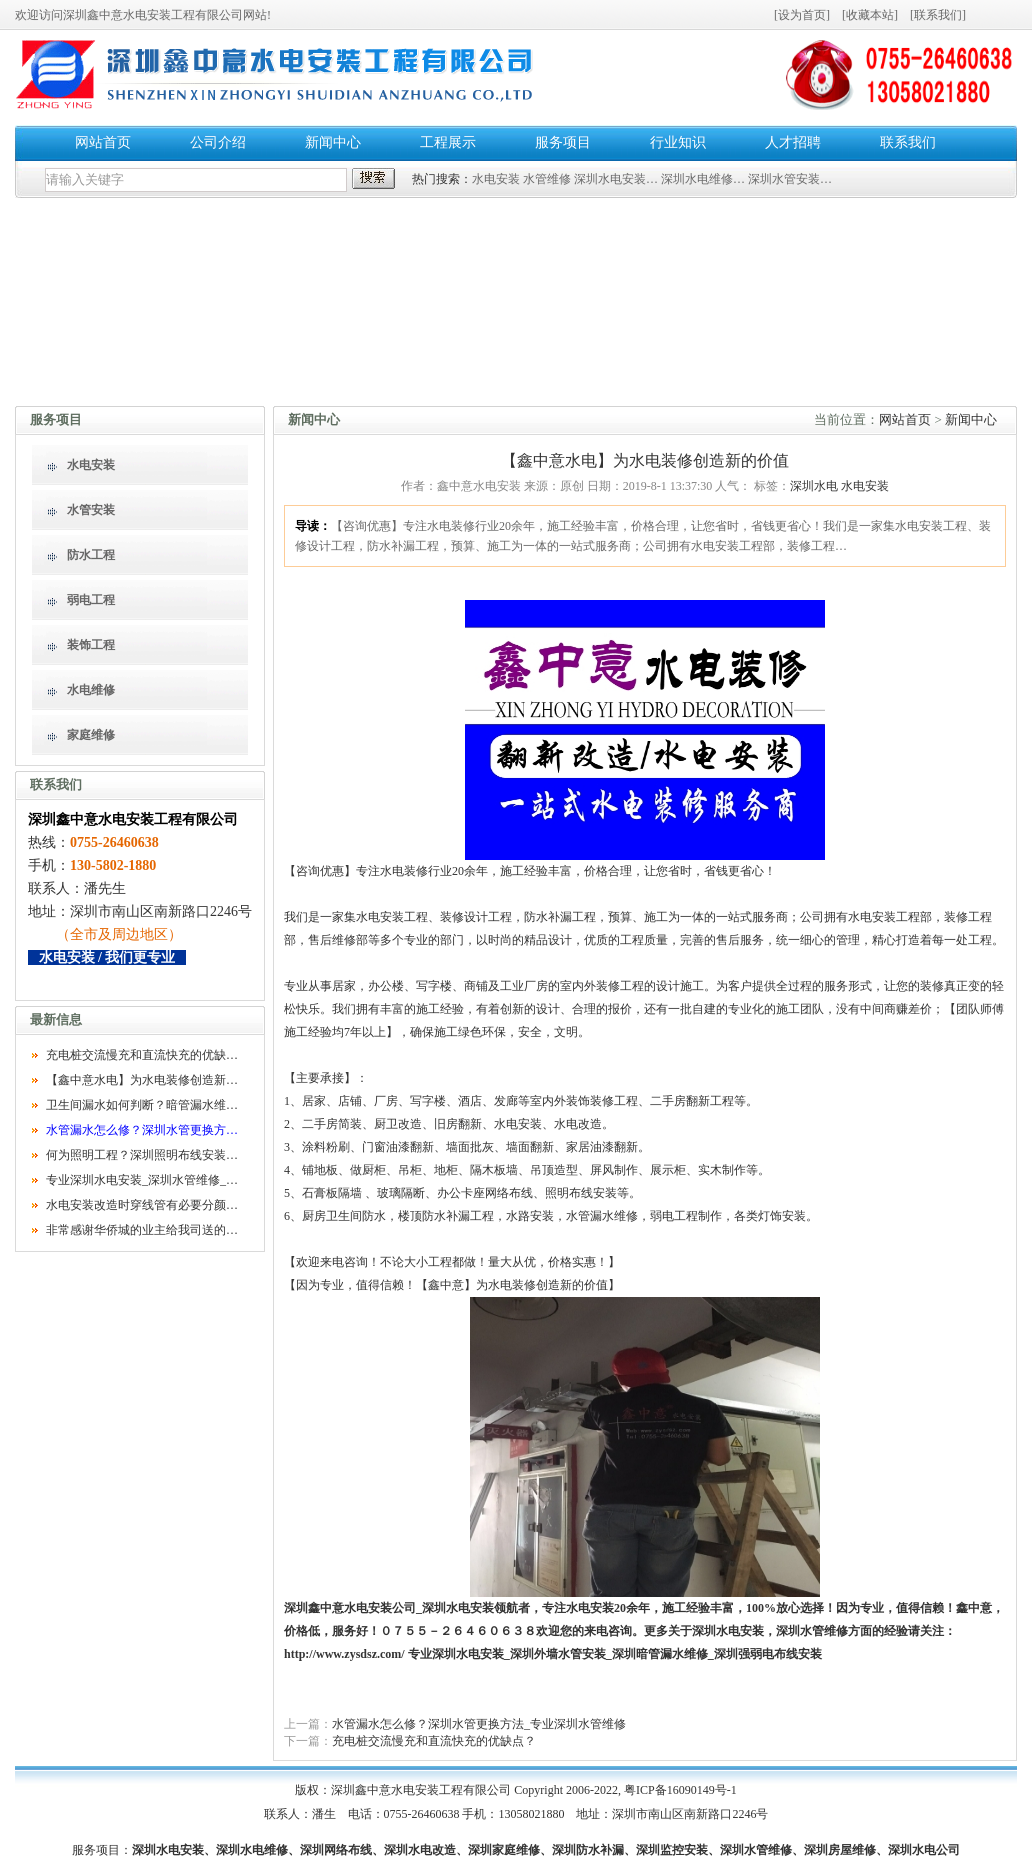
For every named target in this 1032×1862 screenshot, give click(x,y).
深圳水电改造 (420, 1850)
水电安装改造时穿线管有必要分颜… (142, 1205)
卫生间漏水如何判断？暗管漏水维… (142, 1105)
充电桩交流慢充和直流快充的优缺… (142, 1055)
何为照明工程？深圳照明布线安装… (142, 1155)
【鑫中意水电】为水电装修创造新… (142, 1080)
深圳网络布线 (336, 1850)
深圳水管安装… (790, 179)
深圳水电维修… (703, 179)
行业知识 (678, 142)
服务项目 (563, 142)
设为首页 (802, 15)
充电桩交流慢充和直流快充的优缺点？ (434, 1741)
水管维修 (547, 179)
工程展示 (448, 142)
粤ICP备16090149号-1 (680, 1790)
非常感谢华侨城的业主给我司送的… (142, 1230)
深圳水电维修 (252, 1850)
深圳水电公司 (924, 1850)
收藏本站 (870, 15)
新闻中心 (333, 142)
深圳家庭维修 (504, 1850)
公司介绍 (218, 142)
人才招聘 (793, 142)
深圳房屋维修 (840, 1850)
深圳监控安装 (672, 1850)
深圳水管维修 (812, 1631)
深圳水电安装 (458, 1608)
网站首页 (103, 142)
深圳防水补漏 (588, 1850)
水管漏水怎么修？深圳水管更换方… (142, 1130)
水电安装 (496, 179)
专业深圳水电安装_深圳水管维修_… (142, 1180)
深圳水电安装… (616, 179)
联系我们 (938, 15)
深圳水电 (814, 486)
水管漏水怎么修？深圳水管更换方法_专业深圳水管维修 (479, 1724)
